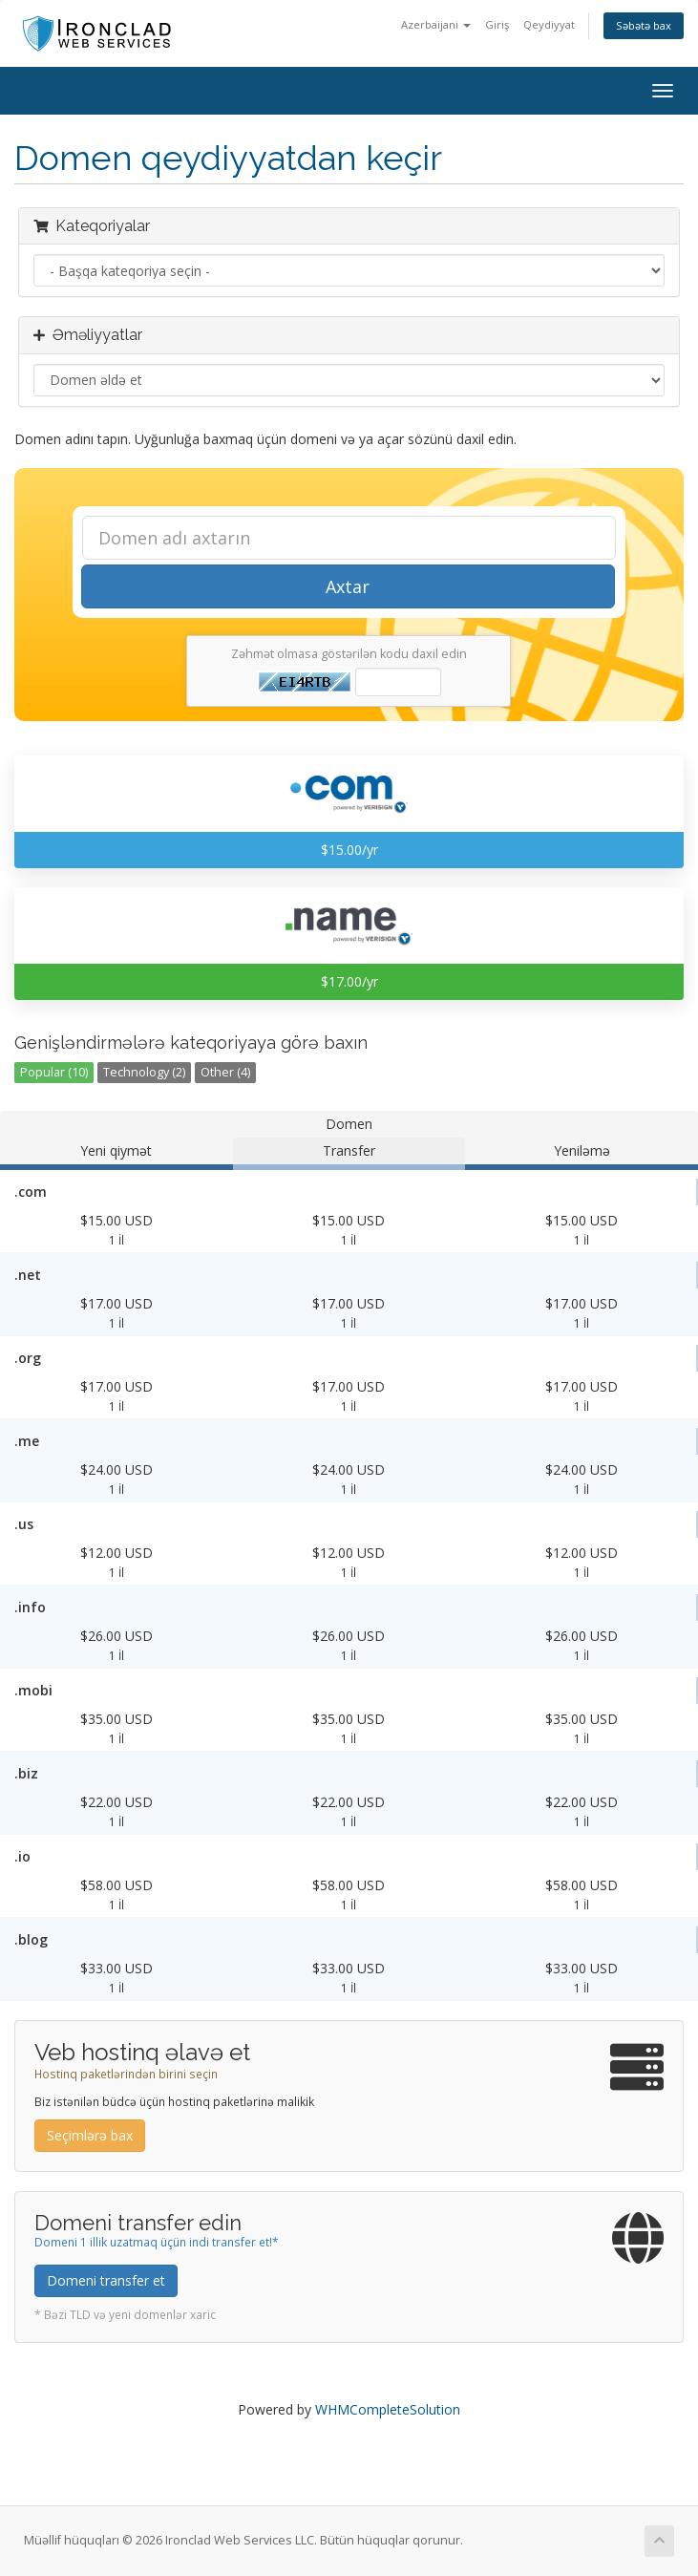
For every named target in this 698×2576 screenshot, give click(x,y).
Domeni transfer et (106, 2280)
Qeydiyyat (549, 24)
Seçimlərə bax (90, 2135)
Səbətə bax (643, 25)
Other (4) (225, 1072)
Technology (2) (144, 1072)
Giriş (497, 24)
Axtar (348, 586)
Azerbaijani (436, 24)
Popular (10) (54, 1072)
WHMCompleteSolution (387, 2409)
